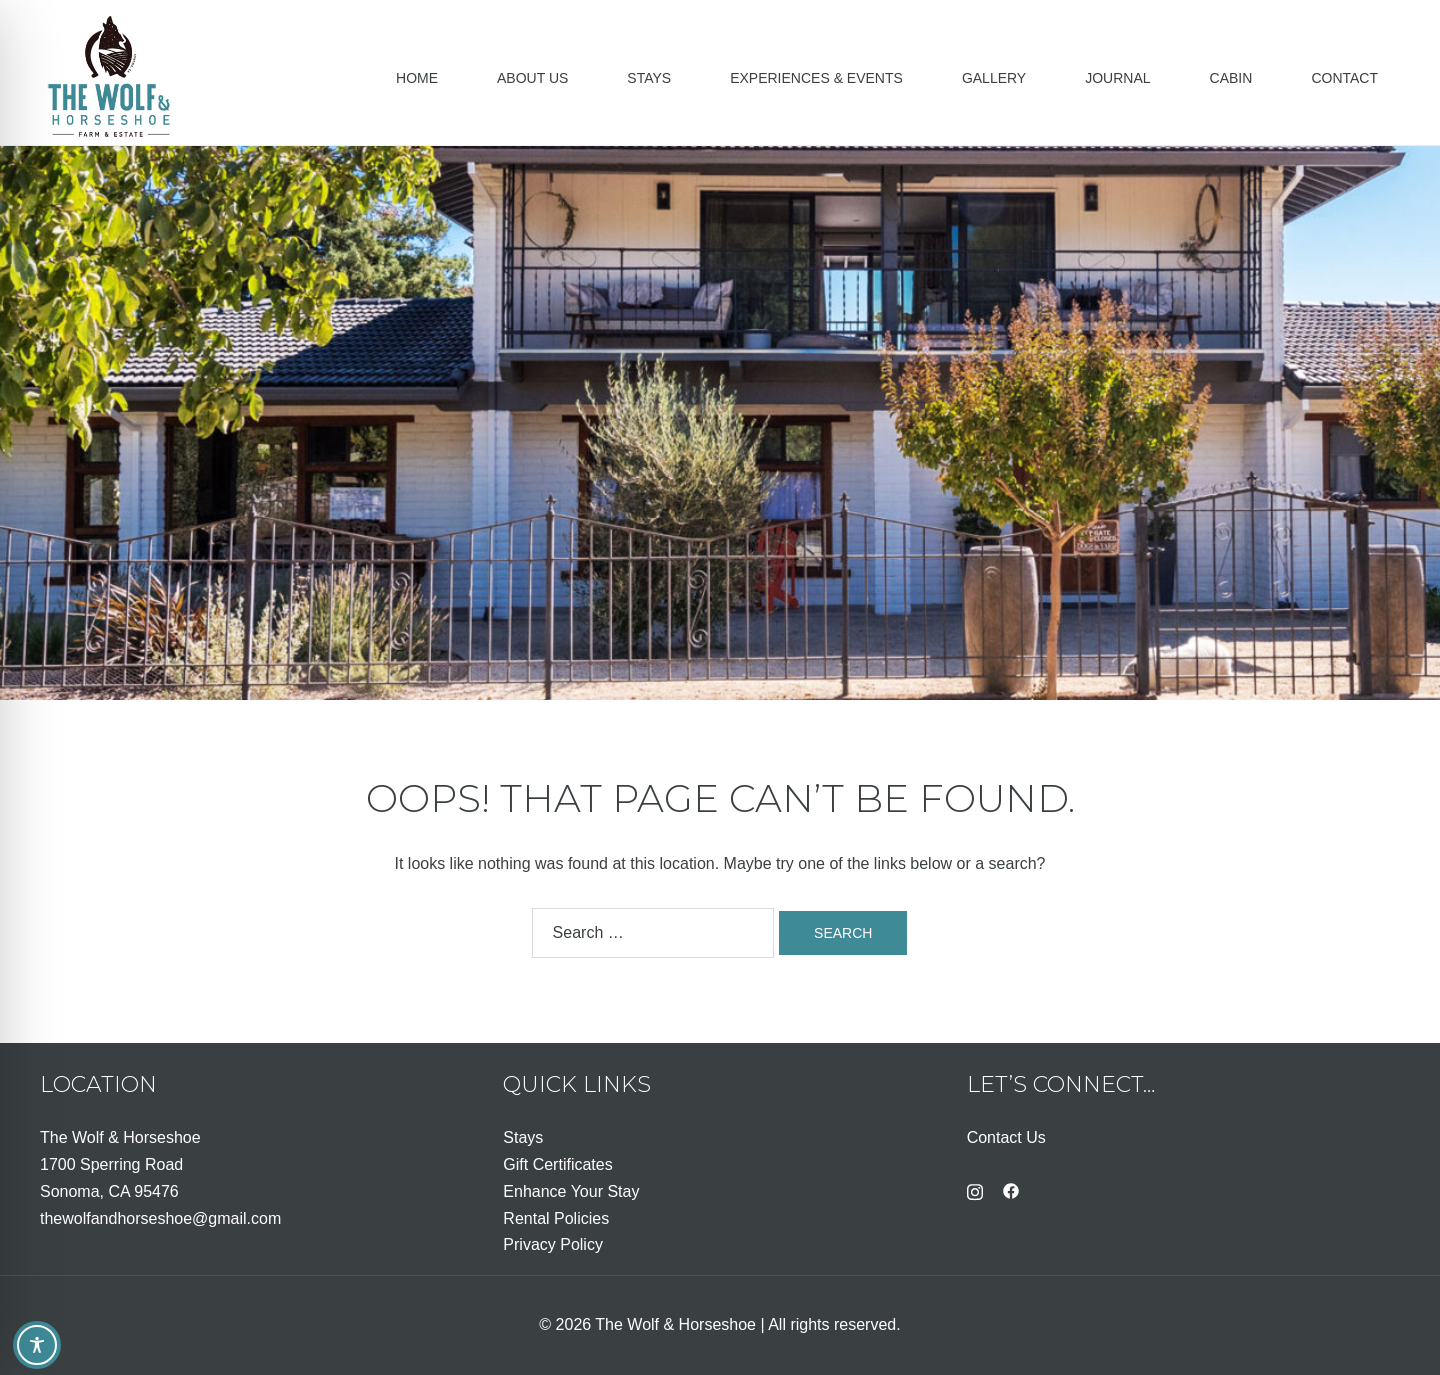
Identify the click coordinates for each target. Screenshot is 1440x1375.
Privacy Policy (553, 1244)
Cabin (1231, 78)
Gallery (994, 78)
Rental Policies (556, 1218)
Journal (1117, 78)
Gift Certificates (557, 1164)
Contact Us (1006, 1137)
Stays (649, 78)
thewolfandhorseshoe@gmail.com (160, 1218)
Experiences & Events (816, 78)
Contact (1344, 78)
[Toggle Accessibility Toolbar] (37, 1345)
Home (417, 78)
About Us (532, 78)
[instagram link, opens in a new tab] (975, 1189)
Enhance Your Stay (571, 1191)
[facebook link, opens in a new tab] (1011, 1189)
